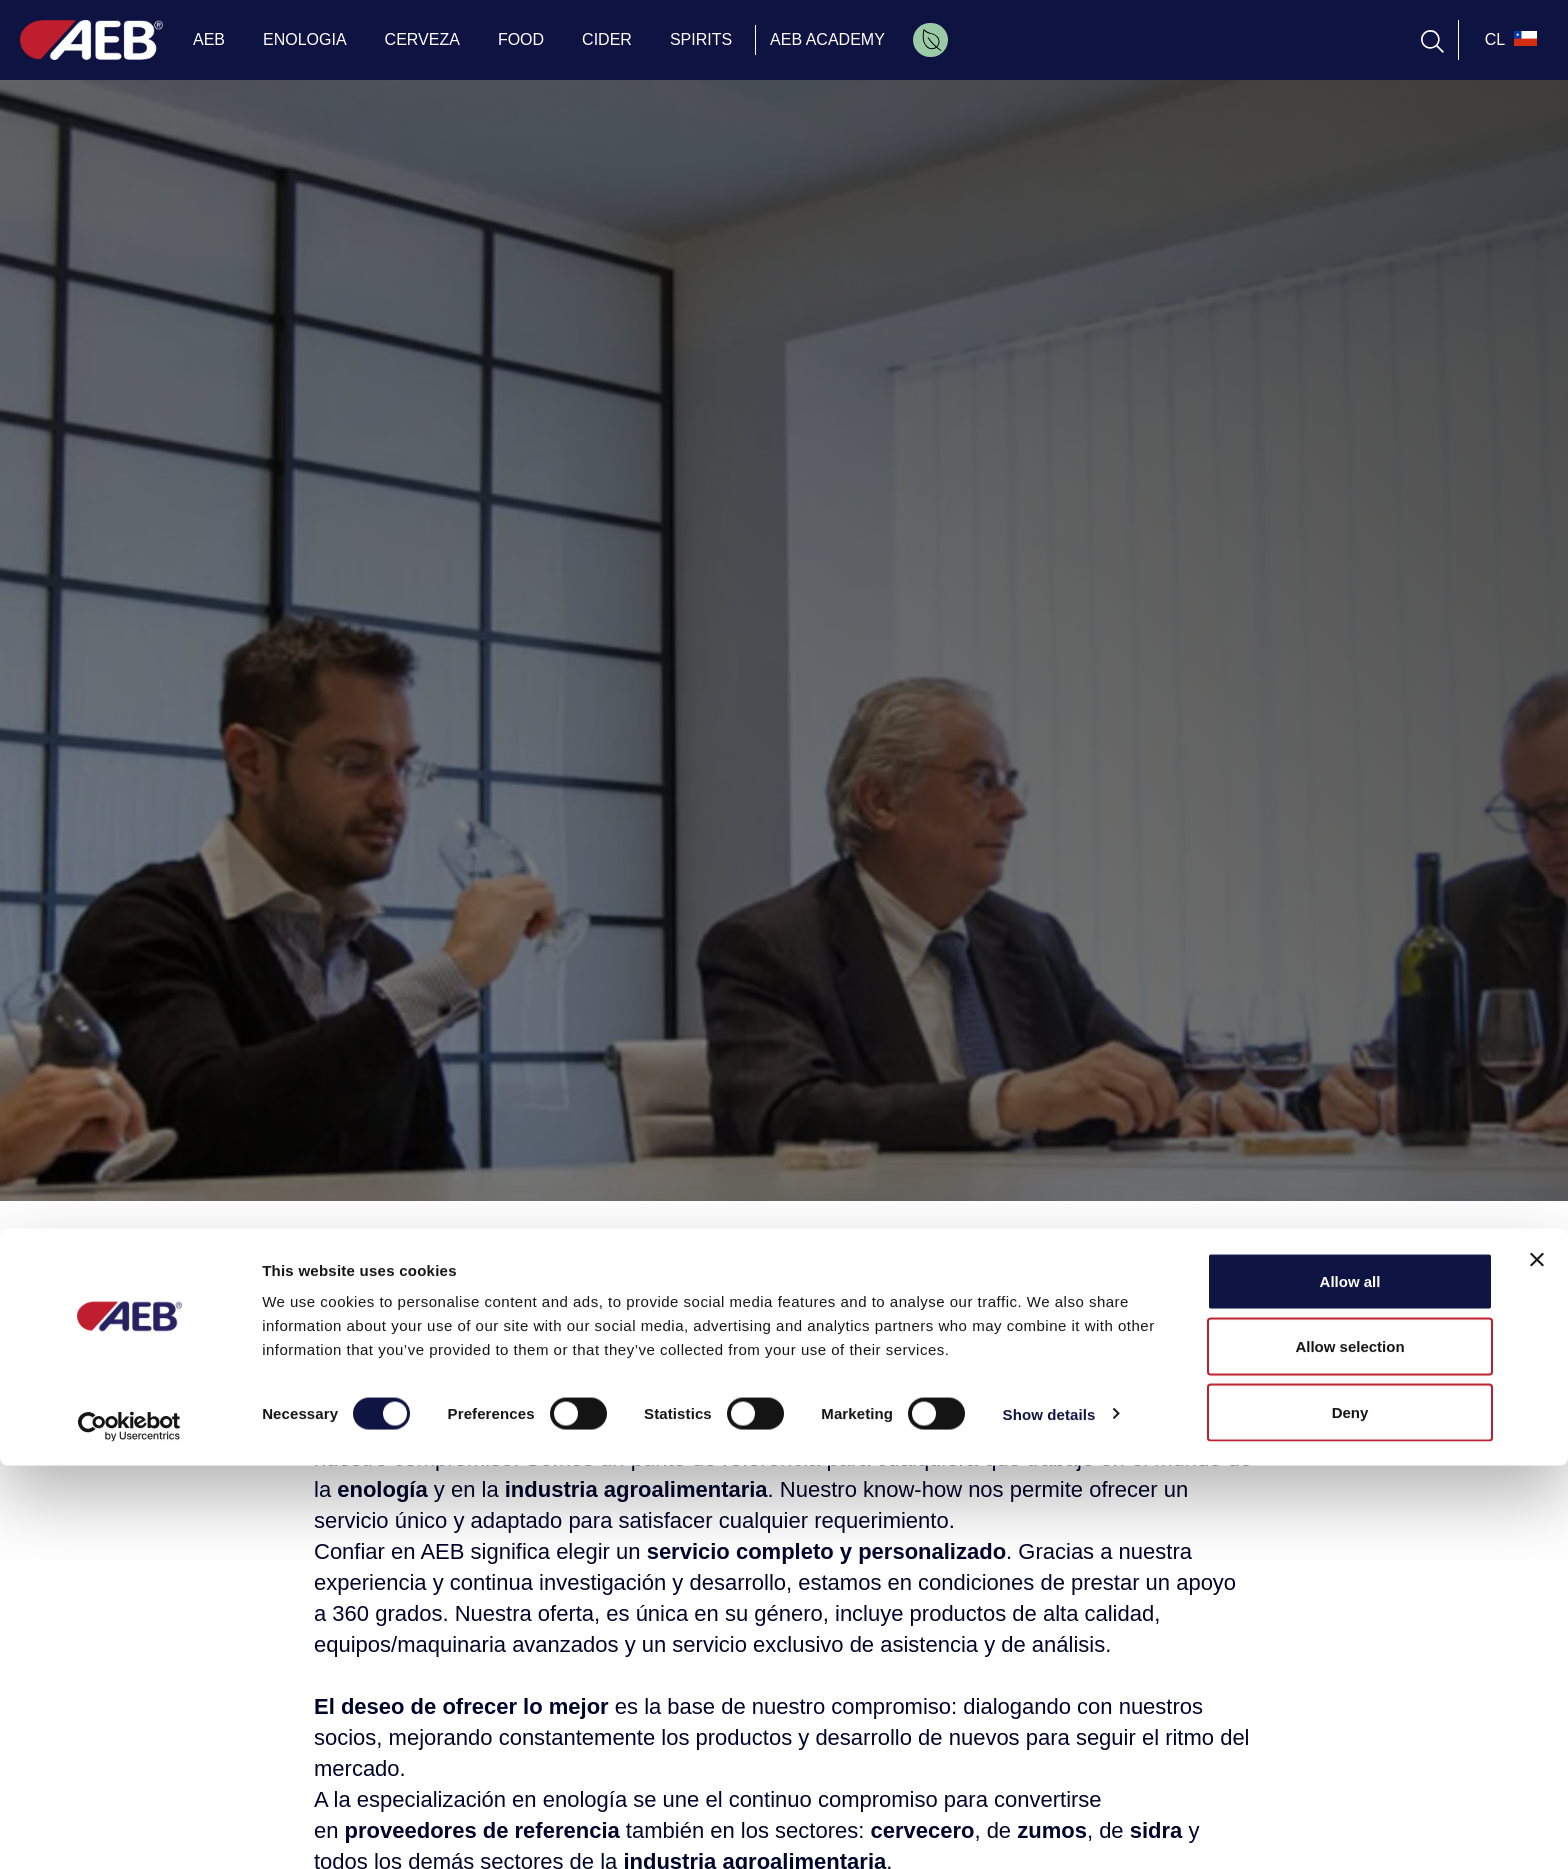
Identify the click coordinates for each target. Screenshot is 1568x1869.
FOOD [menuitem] (521, 39)
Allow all (1350, 1684)
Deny (1350, 1815)
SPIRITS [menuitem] (701, 39)
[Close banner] (1537, 1663)
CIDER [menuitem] (607, 39)
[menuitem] (930, 40)
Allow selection (1349, 1750)
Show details (1049, 1817)
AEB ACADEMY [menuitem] (827, 39)
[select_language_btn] (1508, 40)
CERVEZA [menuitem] (422, 39)
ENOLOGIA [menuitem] (305, 39)
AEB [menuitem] (209, 39)
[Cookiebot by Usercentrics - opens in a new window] (129, 1830)
